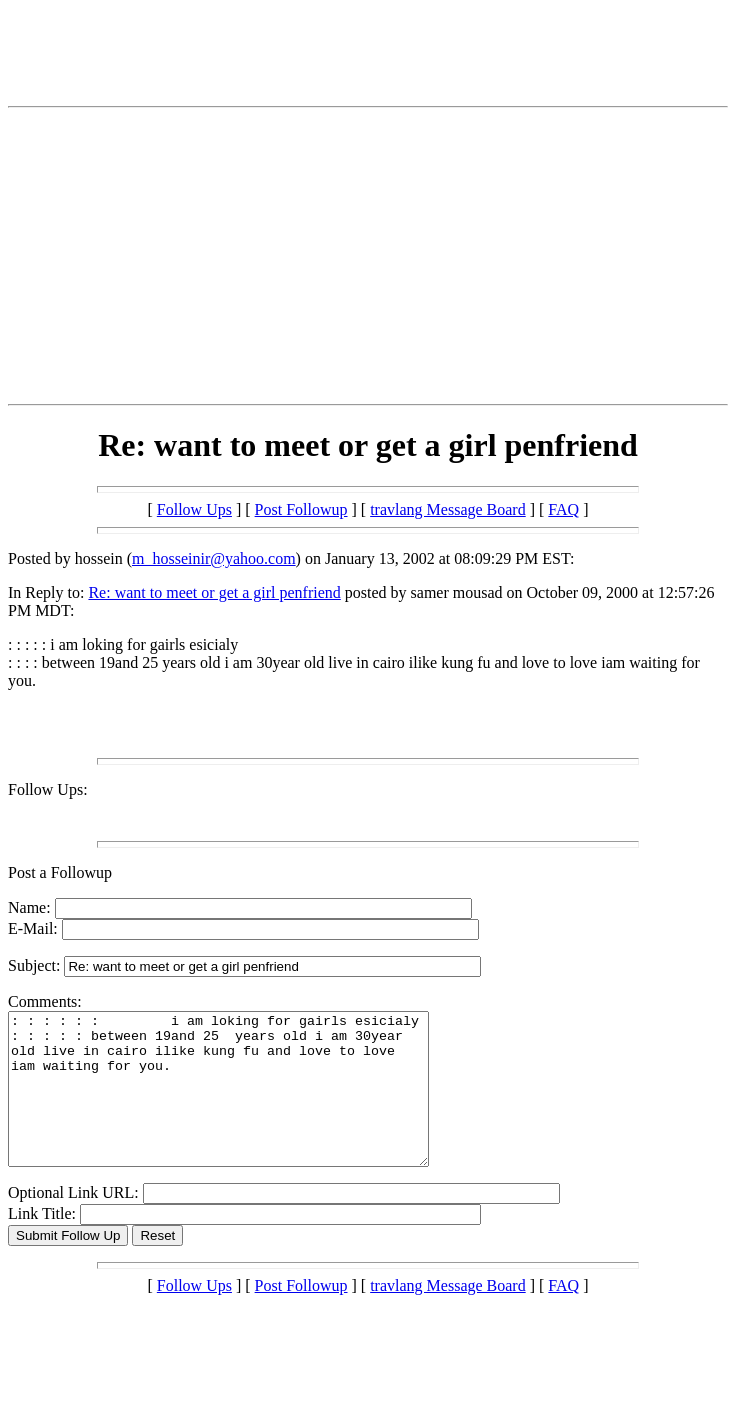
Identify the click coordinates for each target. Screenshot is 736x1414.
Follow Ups (194, 509)
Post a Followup (60, 872)
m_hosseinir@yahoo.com (214, 558)
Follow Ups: (48, 789)
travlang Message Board (448, 509)
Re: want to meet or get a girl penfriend (214, 592)
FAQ (563, 509)
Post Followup (301, 509)
